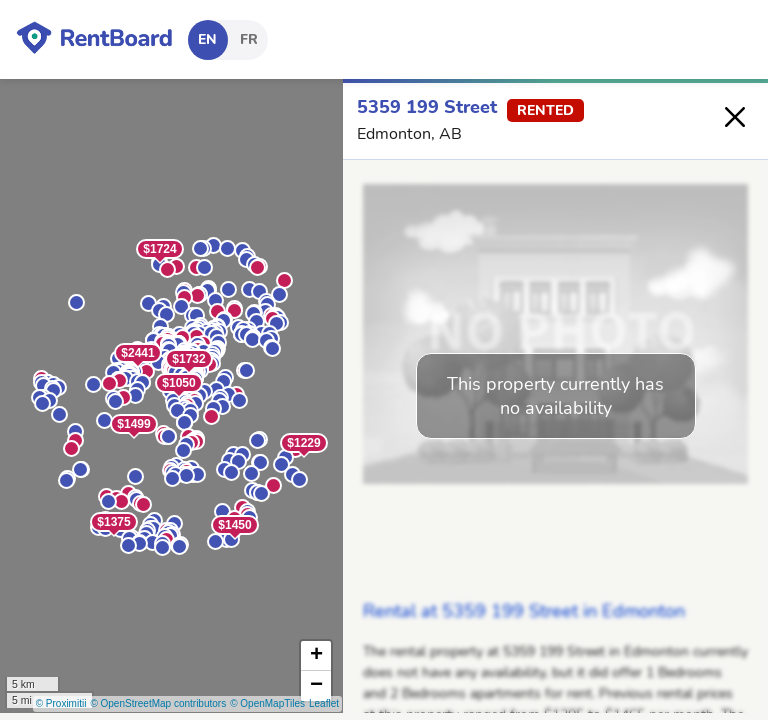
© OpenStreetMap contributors (158, 703)
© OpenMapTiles (267, 703)
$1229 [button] (303, 443)
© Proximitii (61, 703)
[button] (257, 267)
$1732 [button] (188, 359)
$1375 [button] (113, 522)
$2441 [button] (137, 353)
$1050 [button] (178, 383)
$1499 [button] (133, 424)
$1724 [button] (159, 249)
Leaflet (324, 703)
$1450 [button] (234, 525)
